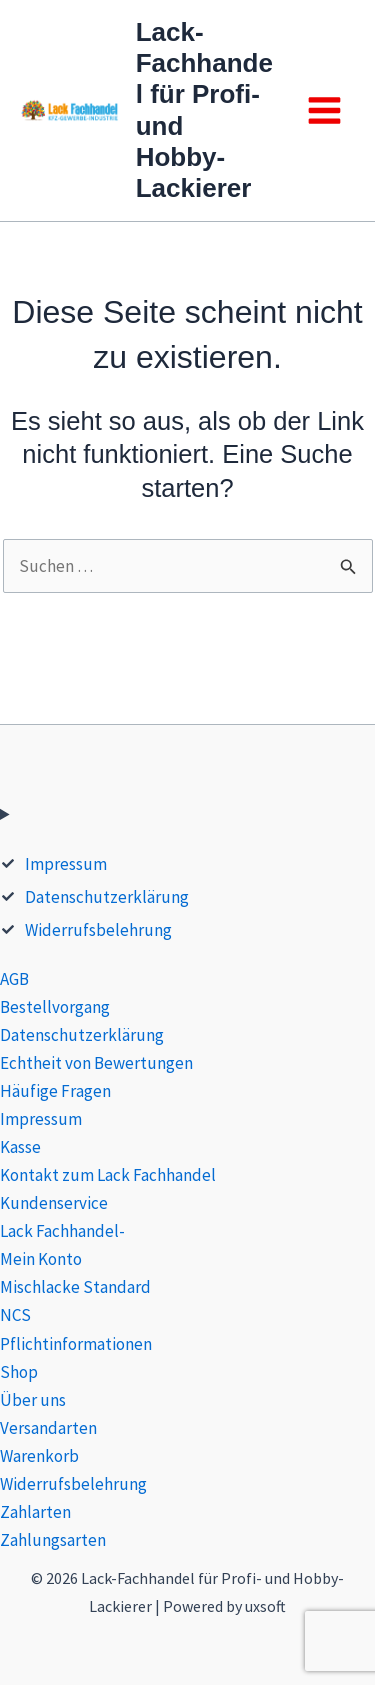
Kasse (20, 1147)
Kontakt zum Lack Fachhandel (108, 1175)
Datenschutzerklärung (107, 897)
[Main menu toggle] (324, 110)
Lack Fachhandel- (62, 1231)
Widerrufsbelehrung (98, 930)
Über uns (33, 1400)
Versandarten (48, 1428)
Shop (19, 1372)
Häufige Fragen (55, 1091)
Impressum (66, 864)
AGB (14, 979)
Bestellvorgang (55, 1007)
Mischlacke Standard (75, 1287)
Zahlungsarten (53, 1540)
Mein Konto (41, 1259)
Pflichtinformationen (76, 1344)
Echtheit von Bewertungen (96, 1063)
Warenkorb (39, 1456)
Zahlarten (35, 1512)
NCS (15, 1315)
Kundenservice (54, 1203)
